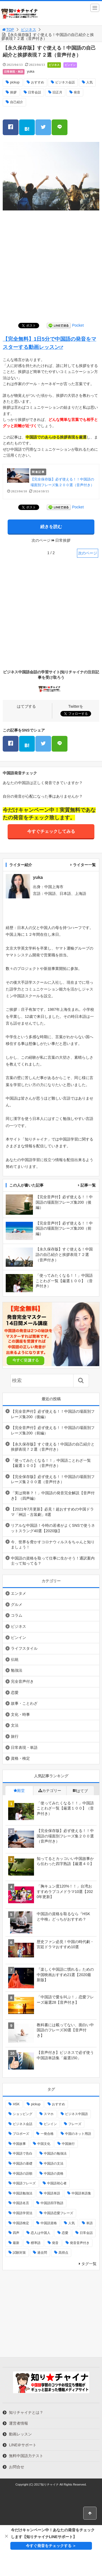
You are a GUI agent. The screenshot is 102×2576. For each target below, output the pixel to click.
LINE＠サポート (22, 2445)
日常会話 (34, 92)
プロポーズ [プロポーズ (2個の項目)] (21, 2134)
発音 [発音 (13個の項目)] (55, 2243)
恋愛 (14, 1692)
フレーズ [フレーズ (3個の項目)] (74, 2124)
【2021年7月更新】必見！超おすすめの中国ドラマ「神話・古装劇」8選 (52, 1512)
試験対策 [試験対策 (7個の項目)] (19, 2253)
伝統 (14, 1659)
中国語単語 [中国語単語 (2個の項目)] (52, 2193)
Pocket (78, 325)
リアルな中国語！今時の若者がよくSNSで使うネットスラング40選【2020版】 (53, 1528)
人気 (89, 82)
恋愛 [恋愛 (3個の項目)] (65, 2233)
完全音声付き (22, 1681)
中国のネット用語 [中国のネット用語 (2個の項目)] (78, 2134)
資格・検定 (20, 1758)
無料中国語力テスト (26, 2456)
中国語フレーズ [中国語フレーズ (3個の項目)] (24, 2183)
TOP (7, 29)
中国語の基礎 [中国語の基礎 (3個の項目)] (22, 2163)
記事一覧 (88, 1185)
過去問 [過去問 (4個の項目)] (42, 2253)
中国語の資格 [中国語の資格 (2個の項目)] (53, 2173)
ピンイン (70, 64)
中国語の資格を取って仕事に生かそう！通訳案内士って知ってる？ (53, 1561)
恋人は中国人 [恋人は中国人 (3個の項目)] (40, 2233)
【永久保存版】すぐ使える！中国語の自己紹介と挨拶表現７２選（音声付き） (53, 1447)
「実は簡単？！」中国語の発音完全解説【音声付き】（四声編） (53, 1495)
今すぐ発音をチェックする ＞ (51, 2545)
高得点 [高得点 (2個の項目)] (63, 2253)
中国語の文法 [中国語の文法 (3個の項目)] (53, 2163)
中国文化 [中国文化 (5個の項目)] (43, 2144)
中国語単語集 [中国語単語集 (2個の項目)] (81, 2193)
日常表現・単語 (13, 71)
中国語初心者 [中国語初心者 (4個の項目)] (57, 2183)
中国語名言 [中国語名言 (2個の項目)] (21, 2203)
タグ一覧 (89, 2264)
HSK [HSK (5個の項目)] (16, 2104)
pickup (15, 82)
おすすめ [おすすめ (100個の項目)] (58, 2104)
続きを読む (51, 526)
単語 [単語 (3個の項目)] (89, 2223)
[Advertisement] (51, 266)
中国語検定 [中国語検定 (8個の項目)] (21, 2223)
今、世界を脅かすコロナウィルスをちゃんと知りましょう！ (53, 1545)
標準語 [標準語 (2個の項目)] (36, 2243)
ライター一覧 (84, 865)
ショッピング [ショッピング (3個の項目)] (22, 2114)
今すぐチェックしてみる (51, 831)
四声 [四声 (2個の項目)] (16, 2233)
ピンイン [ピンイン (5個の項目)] (50, 2124)
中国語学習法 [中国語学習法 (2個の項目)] (22, 2213)
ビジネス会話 (65, 82)
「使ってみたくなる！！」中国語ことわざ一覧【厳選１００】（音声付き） (51, 1463)
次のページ (87, 553)
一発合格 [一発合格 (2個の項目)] (47, 2134)
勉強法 (16, 1670)
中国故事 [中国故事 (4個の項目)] (19, 2144)
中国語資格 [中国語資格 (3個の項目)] (49, 2223)
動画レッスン (20, 2434)
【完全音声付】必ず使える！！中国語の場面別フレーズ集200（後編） (53, 1414)
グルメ (16, 1604)
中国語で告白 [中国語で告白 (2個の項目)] (22, 2153)
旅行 (14, 1736)
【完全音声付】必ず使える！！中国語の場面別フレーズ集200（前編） (53, 1430)
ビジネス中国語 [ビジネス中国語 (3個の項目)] (76, 2114)
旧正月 (57, 92)
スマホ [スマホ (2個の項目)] (49, 2114)
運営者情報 (18, 2423)
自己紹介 (16, 102)
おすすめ (37, 82)
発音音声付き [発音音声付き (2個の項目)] (79, 2243)
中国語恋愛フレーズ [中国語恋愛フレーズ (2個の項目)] (58, 2213)
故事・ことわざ (24, 1703)
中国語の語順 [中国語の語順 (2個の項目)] (22, 2173)
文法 (14, 1725)
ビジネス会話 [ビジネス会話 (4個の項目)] (22, 2124)
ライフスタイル (24, 1648)
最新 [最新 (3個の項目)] (16, 2243)
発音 (77, 92)
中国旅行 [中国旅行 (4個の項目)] (68, 2144)
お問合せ (16, 2467)
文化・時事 (20, 1714)
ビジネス (28, 29)
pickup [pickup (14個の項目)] (36, 2104)
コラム (16, 1615)
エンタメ (18, 1593)
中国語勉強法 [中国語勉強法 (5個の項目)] (22, 2193)
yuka (30, 71)
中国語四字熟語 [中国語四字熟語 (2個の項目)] (52, 2203)
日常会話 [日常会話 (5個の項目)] (86, 2233)
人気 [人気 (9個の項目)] (71, 2223)
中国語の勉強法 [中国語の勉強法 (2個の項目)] (55, 2153)
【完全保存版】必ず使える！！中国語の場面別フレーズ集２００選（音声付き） (53, 1479)
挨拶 (13, 92)
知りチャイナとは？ (26, 2412)
